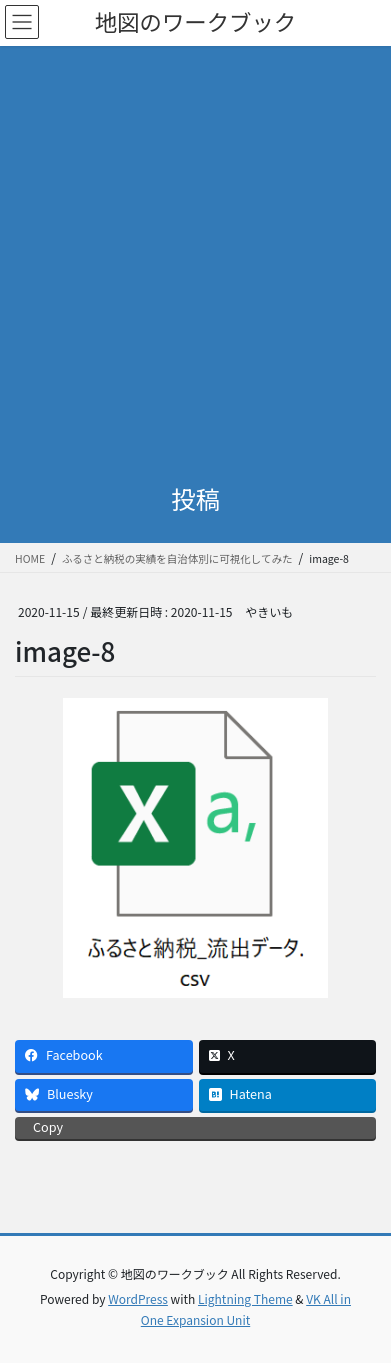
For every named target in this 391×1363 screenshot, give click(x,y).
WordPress (138, 1298)
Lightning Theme (245, 1298)
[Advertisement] (195, 251)
